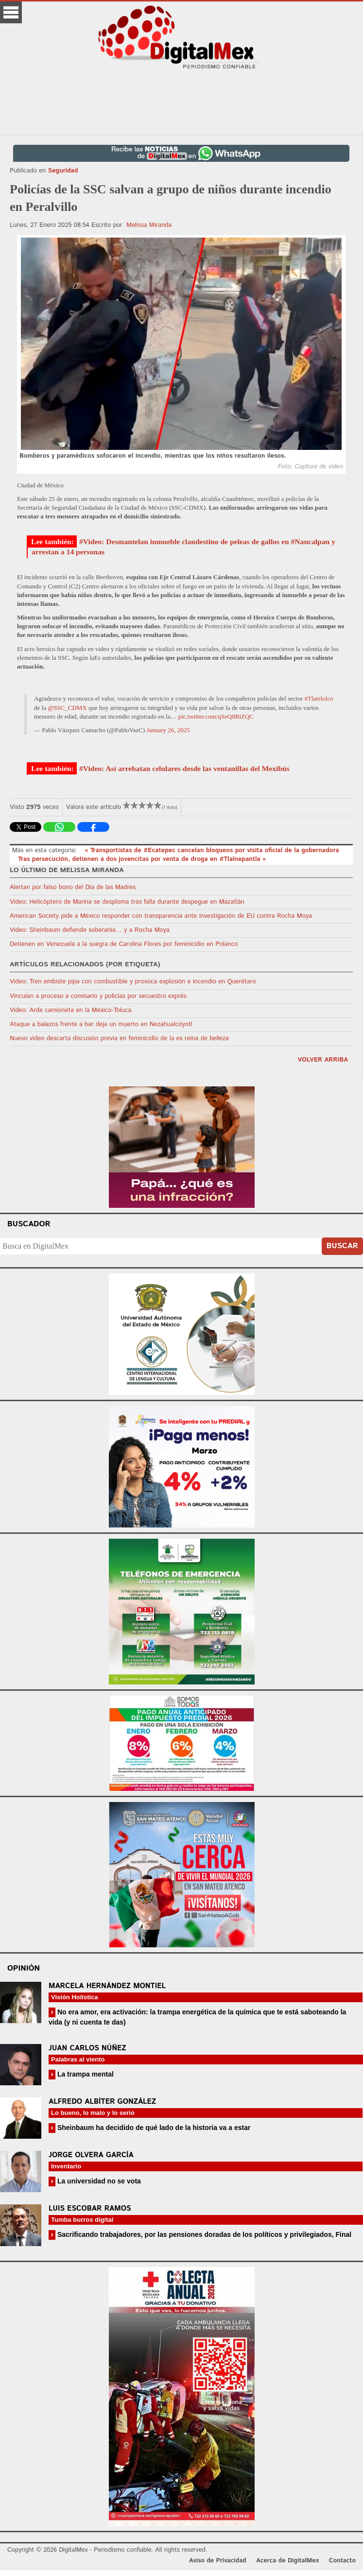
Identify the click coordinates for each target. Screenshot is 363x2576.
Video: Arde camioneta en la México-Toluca (70, 1010)
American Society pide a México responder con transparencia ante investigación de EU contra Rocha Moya (161, 916)
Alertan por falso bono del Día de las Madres (73, 887)
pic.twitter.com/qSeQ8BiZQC (216, 716)
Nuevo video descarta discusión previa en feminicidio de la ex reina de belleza (119, 1038)
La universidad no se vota (98, 2181)
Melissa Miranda (149, 225)
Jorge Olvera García (91, 2155)
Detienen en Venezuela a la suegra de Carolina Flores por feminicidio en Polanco (124, 944)
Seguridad (63, 170)
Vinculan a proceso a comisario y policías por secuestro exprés (98, 996)
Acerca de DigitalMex (287, 2560)
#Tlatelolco (318, 698)
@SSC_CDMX (67, 707)
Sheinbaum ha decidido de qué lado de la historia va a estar (152, 2127)
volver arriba (322, 1060)
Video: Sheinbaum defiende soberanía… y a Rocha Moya (90, 930)
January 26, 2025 (168, 730)
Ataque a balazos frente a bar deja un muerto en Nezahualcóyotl (101, 1024)
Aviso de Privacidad (217, 2560)
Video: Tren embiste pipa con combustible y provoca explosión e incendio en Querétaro (133, 981)
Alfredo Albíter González (102, 2101)
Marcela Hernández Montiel (107, 1986)
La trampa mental (84, 2074)
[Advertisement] (181, 102)
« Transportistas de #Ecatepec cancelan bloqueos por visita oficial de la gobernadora (212, 850)
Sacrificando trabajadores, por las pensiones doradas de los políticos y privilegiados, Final (203, 2234)
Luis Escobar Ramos (90, 2208)
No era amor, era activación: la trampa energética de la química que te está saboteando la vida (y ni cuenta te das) (197, 2017)
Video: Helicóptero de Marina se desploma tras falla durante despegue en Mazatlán (127, 902)
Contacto (342, 2560)
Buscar (342, 1246)
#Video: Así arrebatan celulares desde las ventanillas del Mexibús (184, 768)
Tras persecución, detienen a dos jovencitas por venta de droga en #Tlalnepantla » (142, 859)
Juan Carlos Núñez (87, 2048)
